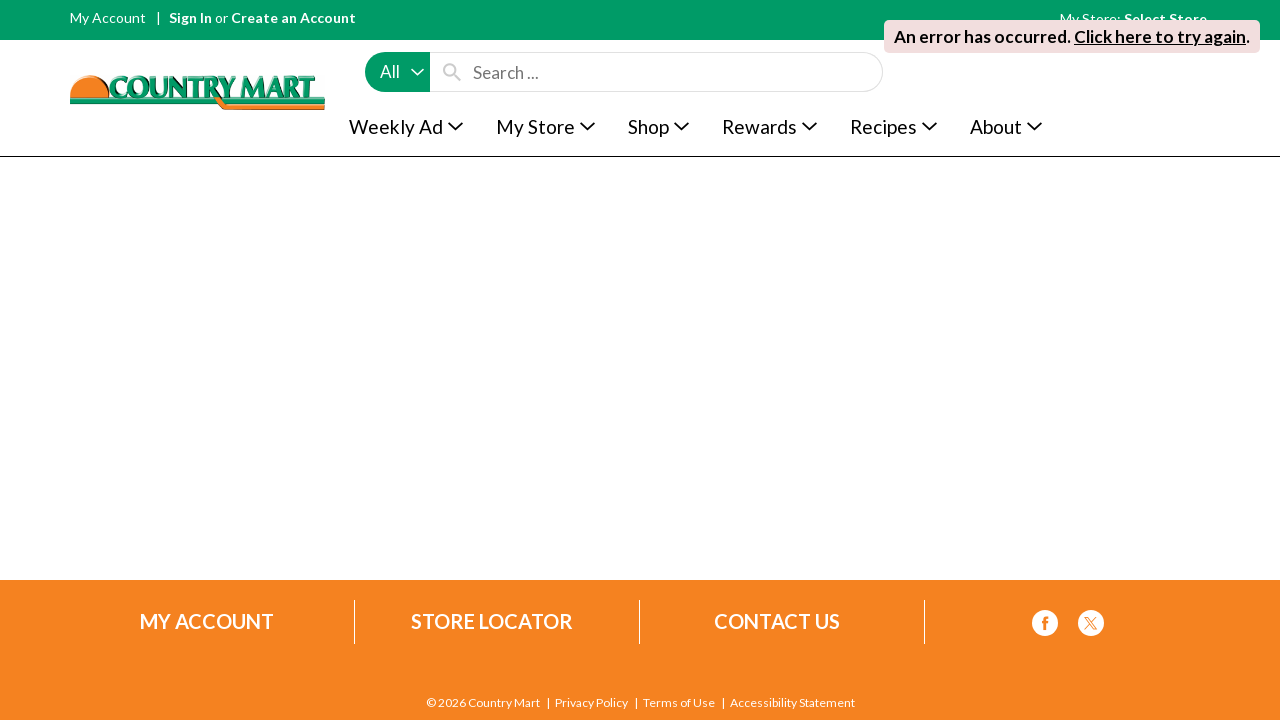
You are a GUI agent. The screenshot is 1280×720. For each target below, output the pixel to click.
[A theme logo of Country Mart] (197, 55)
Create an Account (293, 17)
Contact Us (777, 621)
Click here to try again (1160, 36)
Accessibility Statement (792, 703)
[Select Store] (1167, 18)
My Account (108, 17)
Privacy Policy (591, 703)
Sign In (190, 17)
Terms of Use (679, 703)
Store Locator (492, 621)
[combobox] (397, 72)
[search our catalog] (452, 72)
